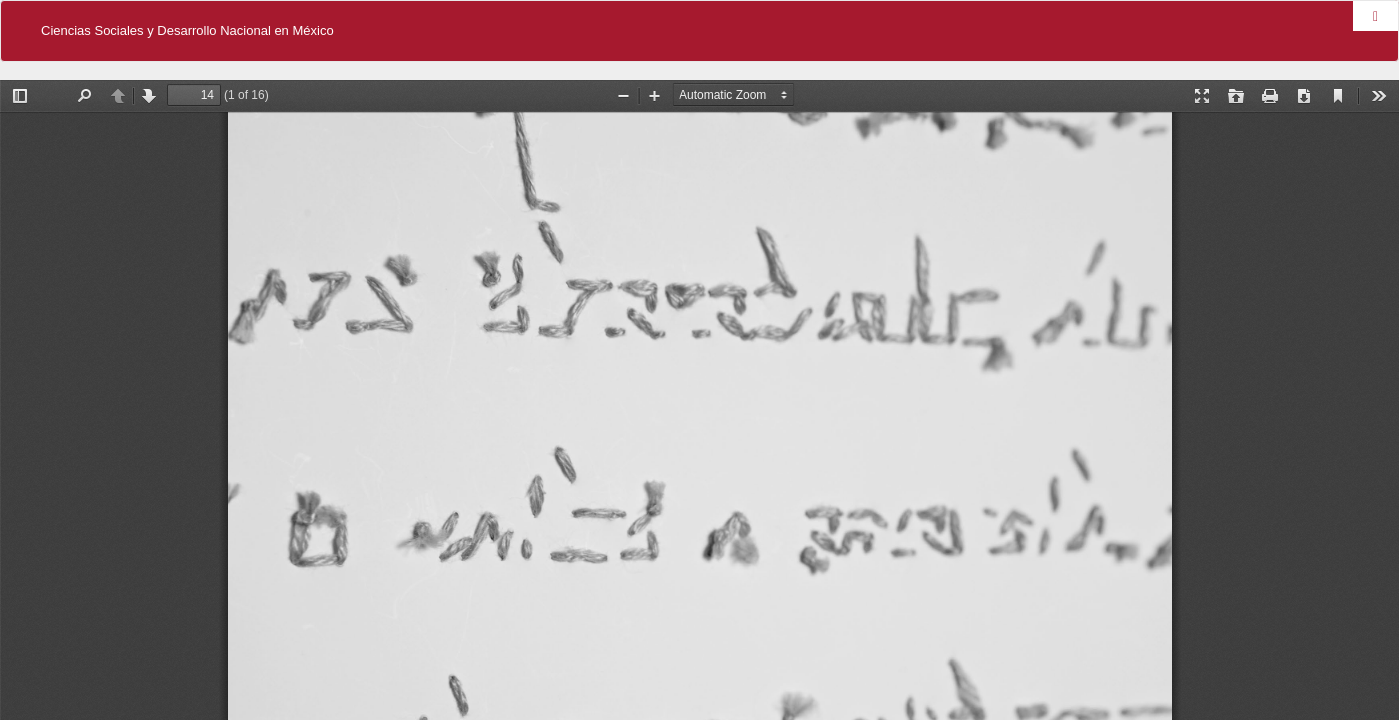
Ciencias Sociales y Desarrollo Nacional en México (187, 30)
